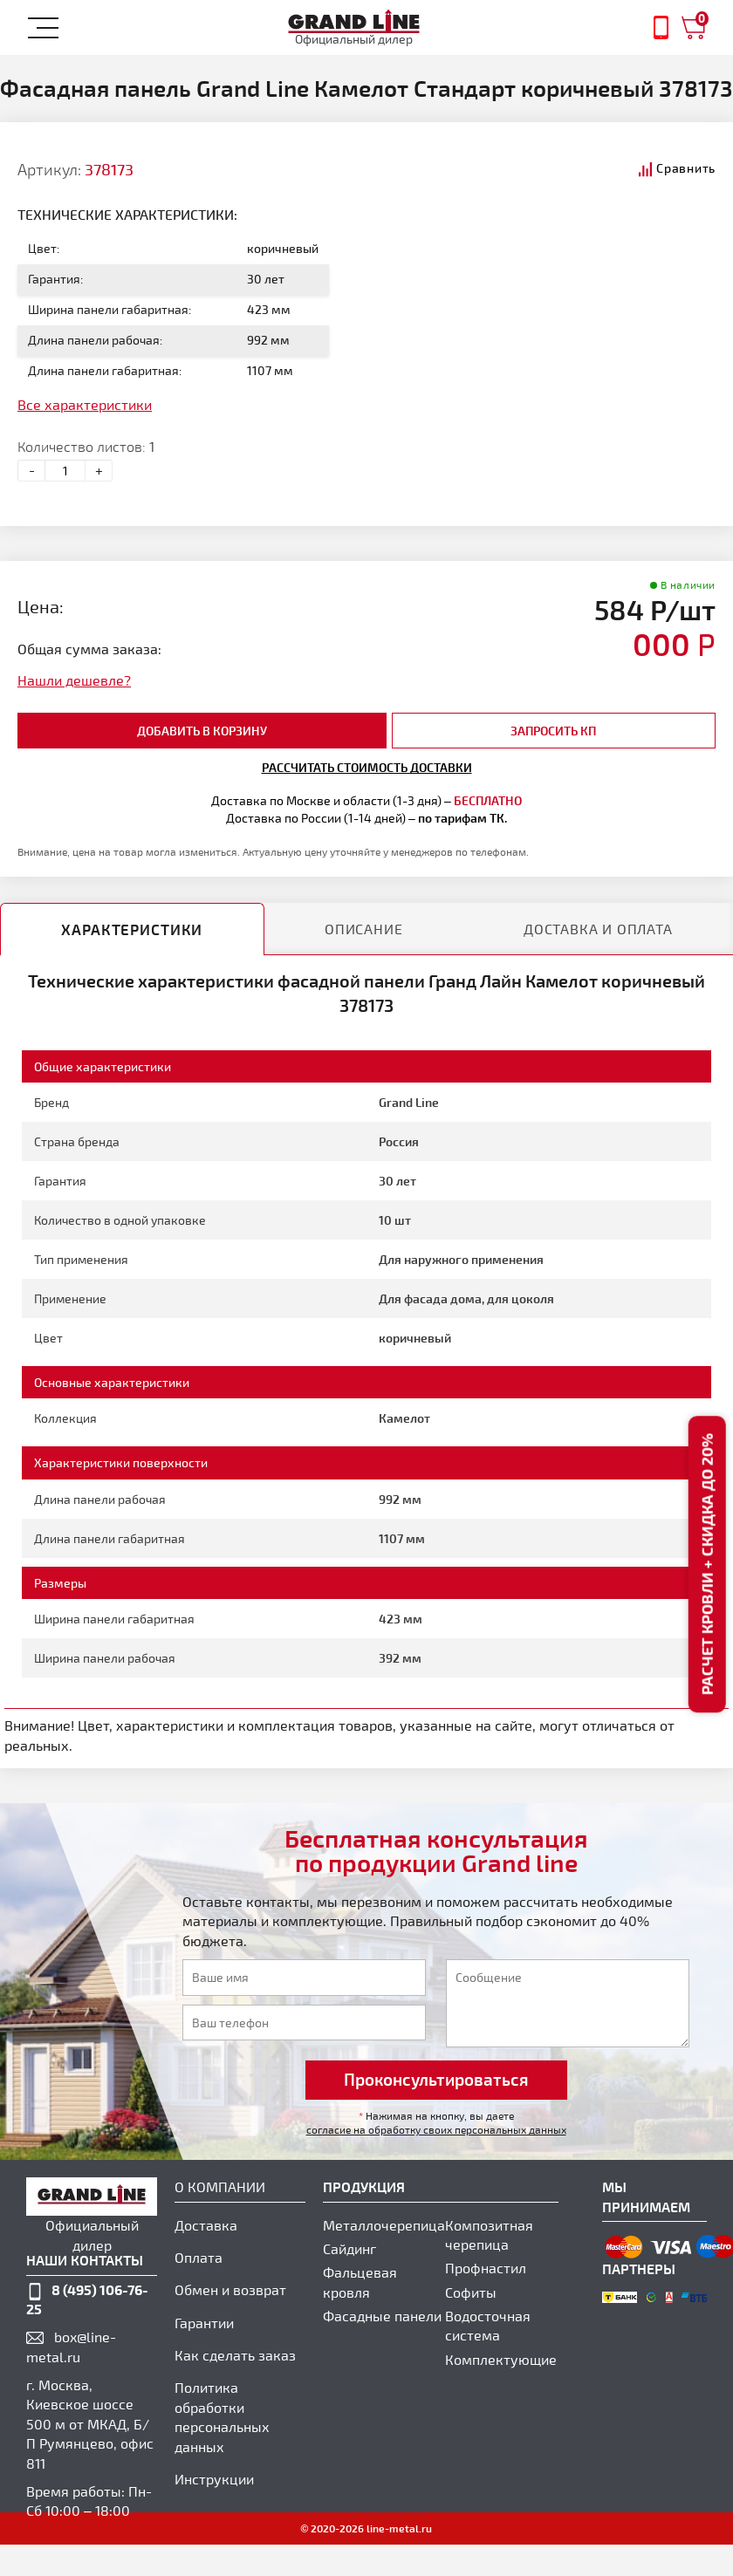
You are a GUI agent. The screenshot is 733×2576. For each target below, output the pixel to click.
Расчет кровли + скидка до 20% (706, 1564)
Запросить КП (553, 730)
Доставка (206, 2225)
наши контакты (84, 2259)
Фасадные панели (382, 2315)
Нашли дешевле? (74, 680)
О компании (220, 2186)
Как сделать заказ (235, 2355)
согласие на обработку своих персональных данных (436, 2129)
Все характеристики (84, 404)
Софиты (471, 2292)
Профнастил (485, 2267)
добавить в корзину (202, 730)
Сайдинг (349, 2248)
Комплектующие (501, 2359)
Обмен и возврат (230, 2289)
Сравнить (686, 168)
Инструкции (214, 2478)
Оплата (199, 2257)
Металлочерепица (384, 2225)
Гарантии (204, 2322)
